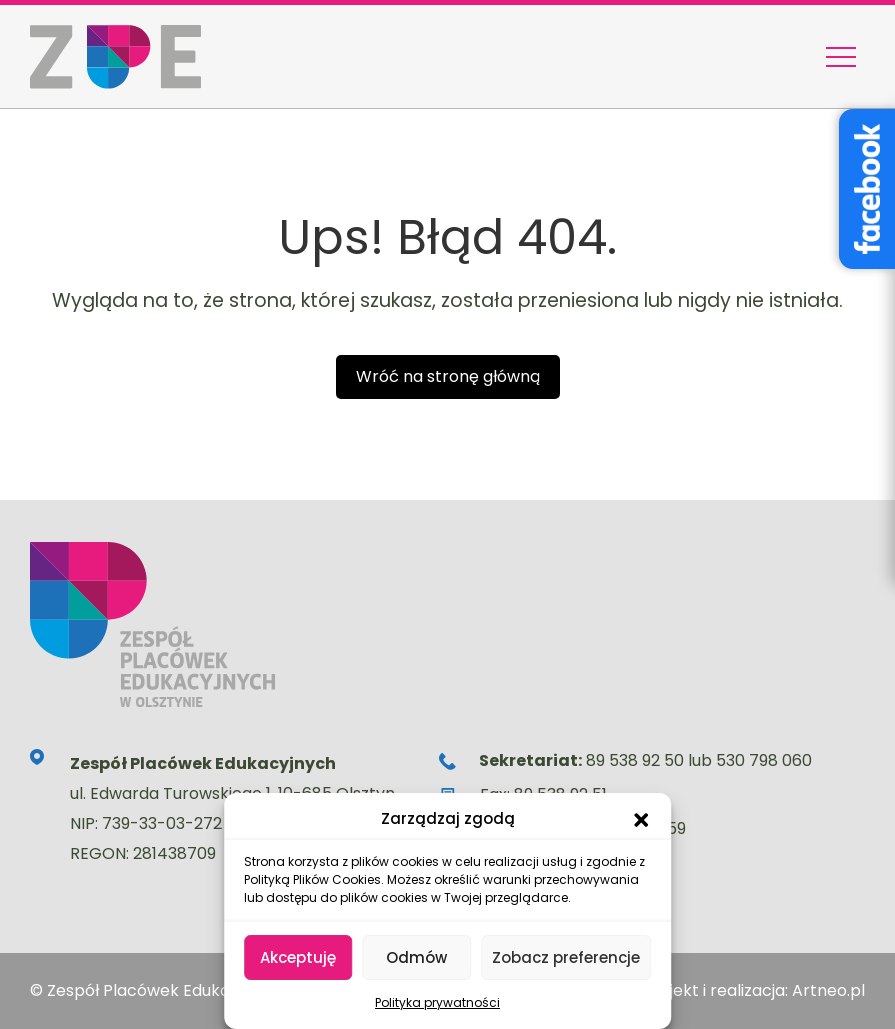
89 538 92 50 (635, 760)
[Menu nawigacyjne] (841, 57)
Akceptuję (298, 957)
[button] (641, 819)
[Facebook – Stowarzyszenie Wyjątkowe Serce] (867, 189)
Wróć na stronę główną (448, 376)
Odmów (416, 957)
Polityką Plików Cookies (312, 879)
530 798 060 (764, 760)
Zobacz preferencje (566, 957)
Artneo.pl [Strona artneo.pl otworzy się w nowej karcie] (828, 990)
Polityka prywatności (437, 1002)
